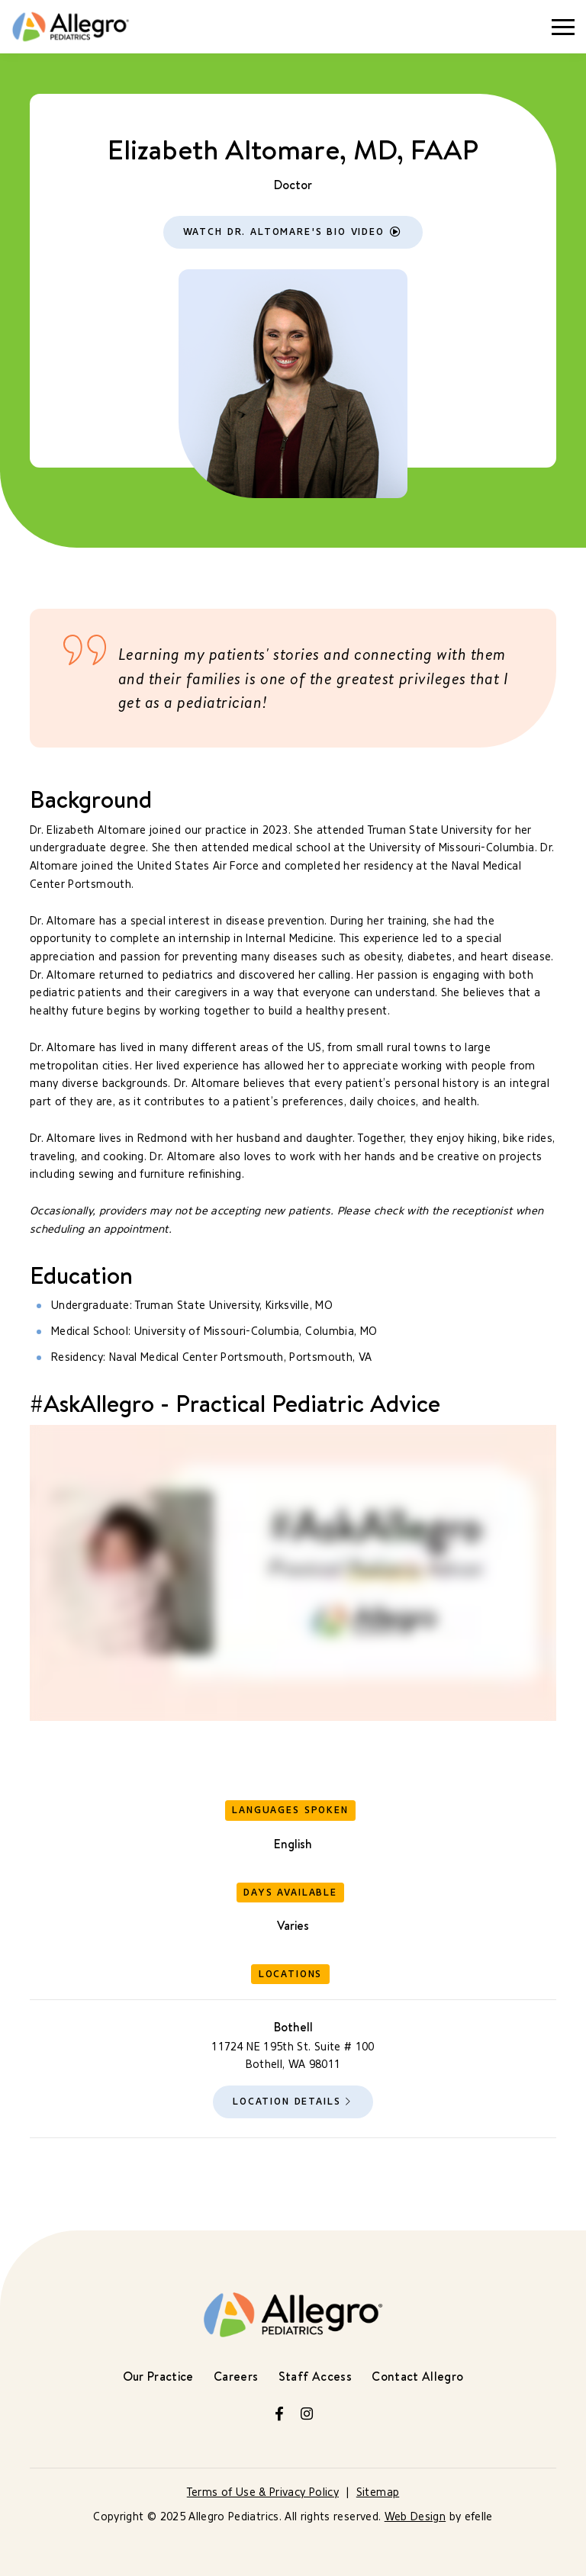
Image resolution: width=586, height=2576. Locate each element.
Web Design (415, 2516)
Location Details (286, 2101)
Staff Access (315, 2376)
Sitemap (377, 2492)
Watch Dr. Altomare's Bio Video (284, 231)
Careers (236, 2376)
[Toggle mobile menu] (563, 27)
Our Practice (158, 2376)
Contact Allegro (417, 2376)
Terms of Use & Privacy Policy (263, 2492)
